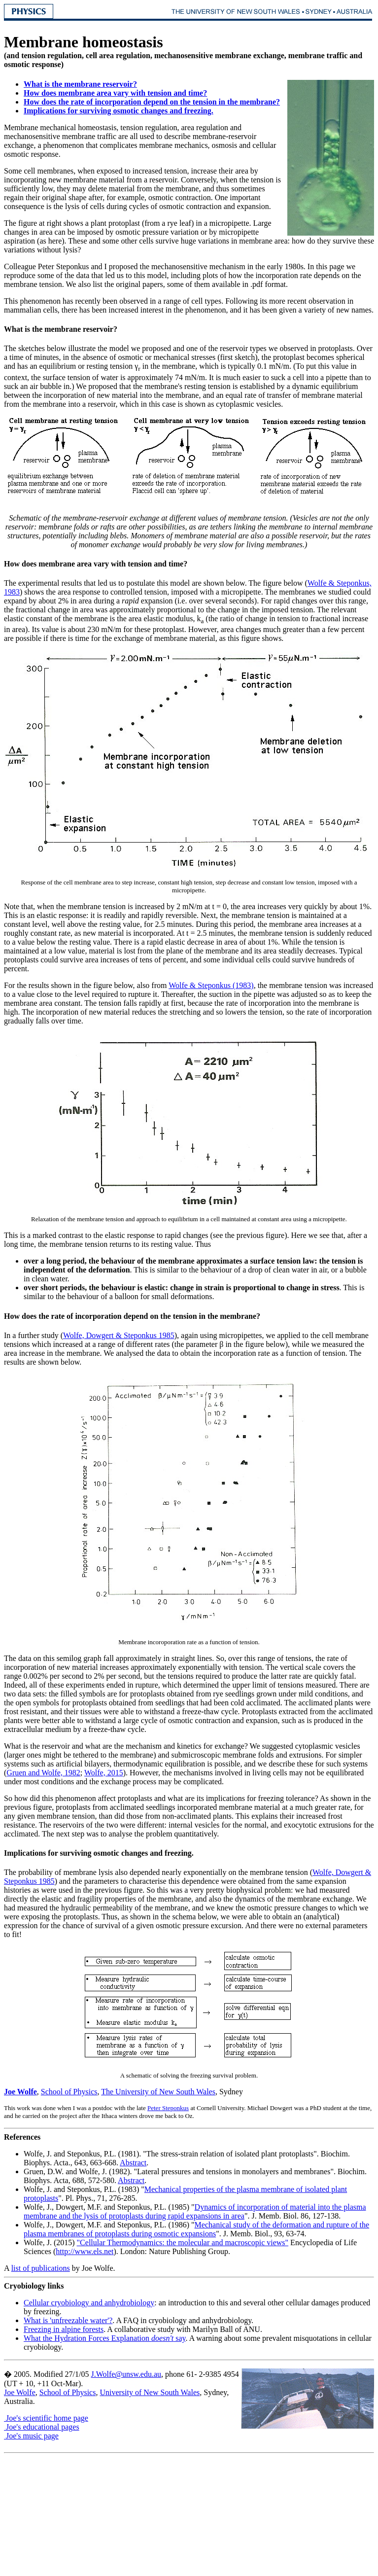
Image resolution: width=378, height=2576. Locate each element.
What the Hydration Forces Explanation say (105, 2338)
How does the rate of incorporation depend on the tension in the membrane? (152, 102)
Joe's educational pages (41, 2427)
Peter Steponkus (168, 2108)
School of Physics (69, 2091)
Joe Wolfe (20, 2091)
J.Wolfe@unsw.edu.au (126, 2374)
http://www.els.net (84, 2251)
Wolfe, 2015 (103, 1772)
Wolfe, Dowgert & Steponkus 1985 (118, 1335)
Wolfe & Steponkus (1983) (211, 985)
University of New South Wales (150, 2392)
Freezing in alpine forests (63, 2329)
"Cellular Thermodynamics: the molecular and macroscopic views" (183, 2242)
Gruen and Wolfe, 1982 (43, 1772)
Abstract (133, 2162)
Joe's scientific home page (46, 2418)
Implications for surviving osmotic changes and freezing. (118, 110)
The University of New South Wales (158, 2091)
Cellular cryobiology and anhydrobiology (89, 2302)
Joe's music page (31, 2436)
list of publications (40, 2268)
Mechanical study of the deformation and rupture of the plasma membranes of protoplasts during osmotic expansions (196, 2229)
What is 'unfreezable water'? (68, 2320)
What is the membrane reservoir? (80, 84)
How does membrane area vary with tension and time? (115, 93)
